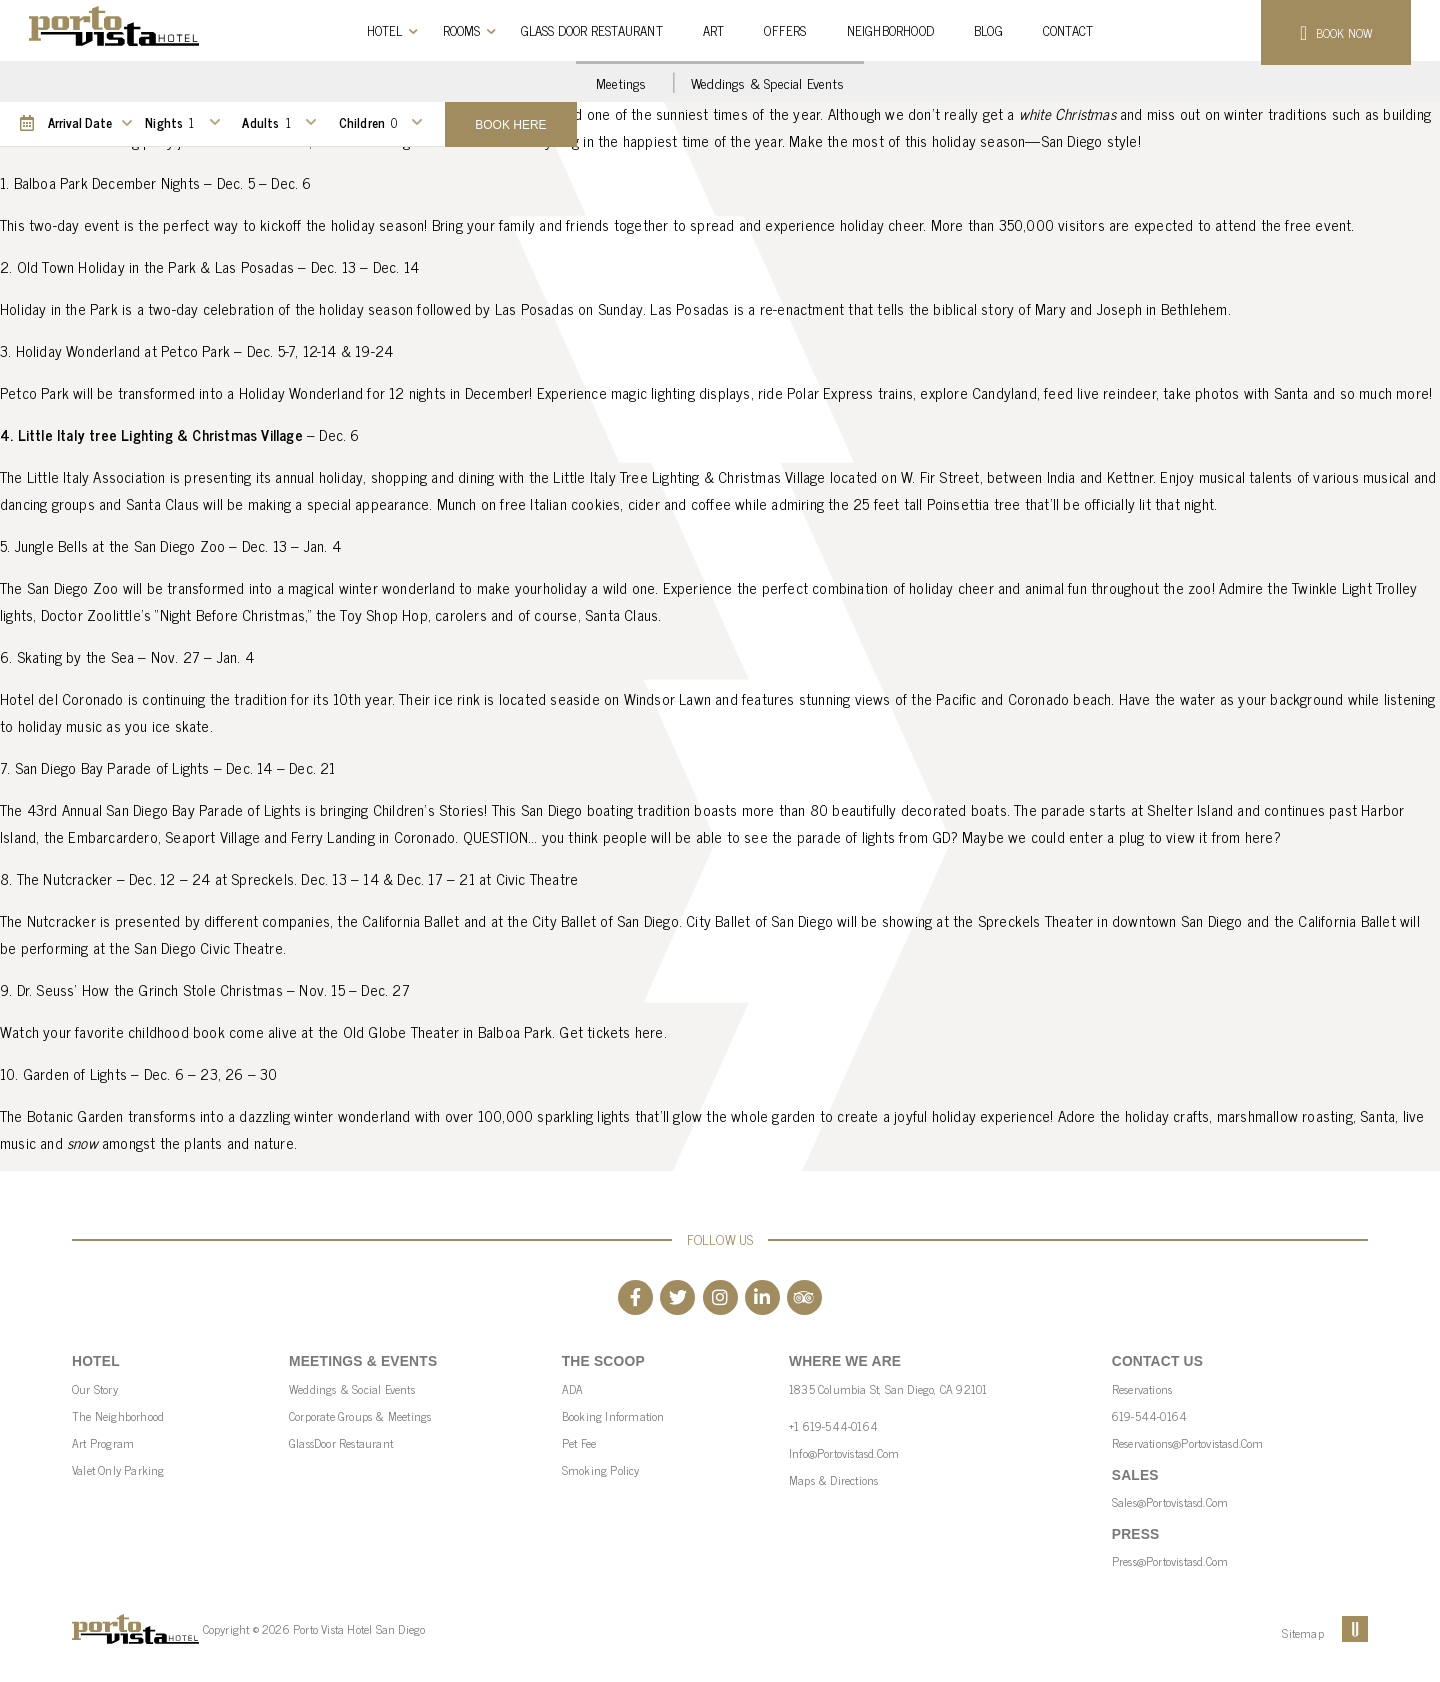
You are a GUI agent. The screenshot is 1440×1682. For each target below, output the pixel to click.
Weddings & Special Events (767, 82)
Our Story (95, 1389)
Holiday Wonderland (301, 392)
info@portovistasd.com (844, 1453)
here (649, 1031)
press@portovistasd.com (1170, 1561)
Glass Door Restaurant (592, 30)
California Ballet (1346, 920)
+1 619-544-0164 (833, 1426)
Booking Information (613, 1416)
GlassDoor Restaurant (341, 1443)
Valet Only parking (118, 1470)
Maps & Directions (833, 1480)
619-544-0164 (1149, 1416)
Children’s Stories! (430, 809)
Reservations (1142, 1389)
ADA (573, 1389)
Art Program (103, 1443)
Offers (785, 30)
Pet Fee (579, 1443)
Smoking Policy (601, 1470)
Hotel (385, 30)
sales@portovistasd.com (1170, 1502)
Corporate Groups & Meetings (360, 1416)
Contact (1068, 30)
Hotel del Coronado (62, 698)
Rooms (462, 30)
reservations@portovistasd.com (1188, 1443)
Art (714, 30)
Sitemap (1302, 1633)
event (1333, 224)
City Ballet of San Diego (759, 920)
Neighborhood (890, 30)
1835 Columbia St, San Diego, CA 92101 (888, 1389)
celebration (240, 308)
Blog (988, 30)
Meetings (621, 82)
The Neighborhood (118, 1416)
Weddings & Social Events (352, 1389)
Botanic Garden (75, 1115)
